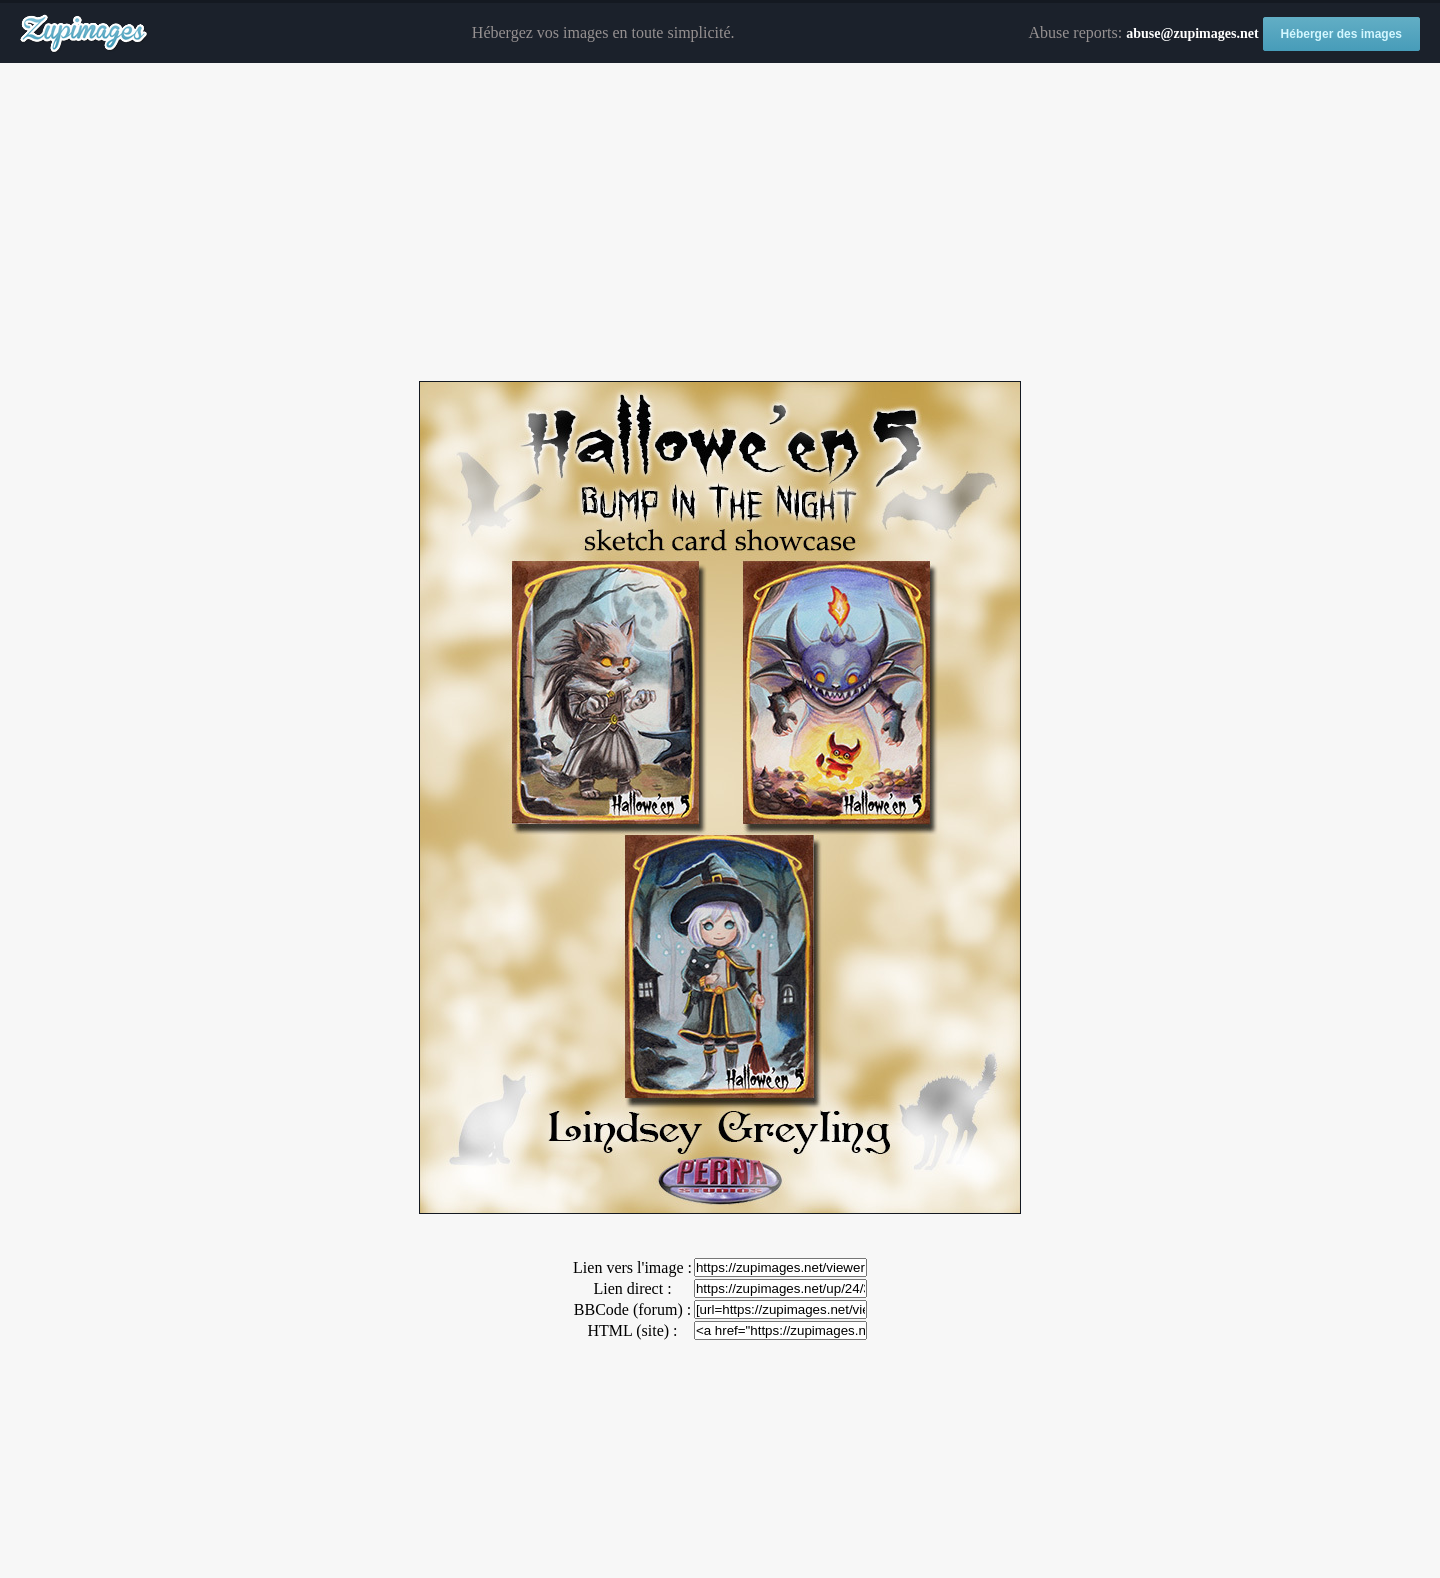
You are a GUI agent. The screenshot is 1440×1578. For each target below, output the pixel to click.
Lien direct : (632, 1288)
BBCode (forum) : (632, 1309)
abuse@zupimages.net (1192, 33)
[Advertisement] (720, 223)
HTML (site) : (632, 1330)
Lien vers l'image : (632, 1267)
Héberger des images (1341, 34)
